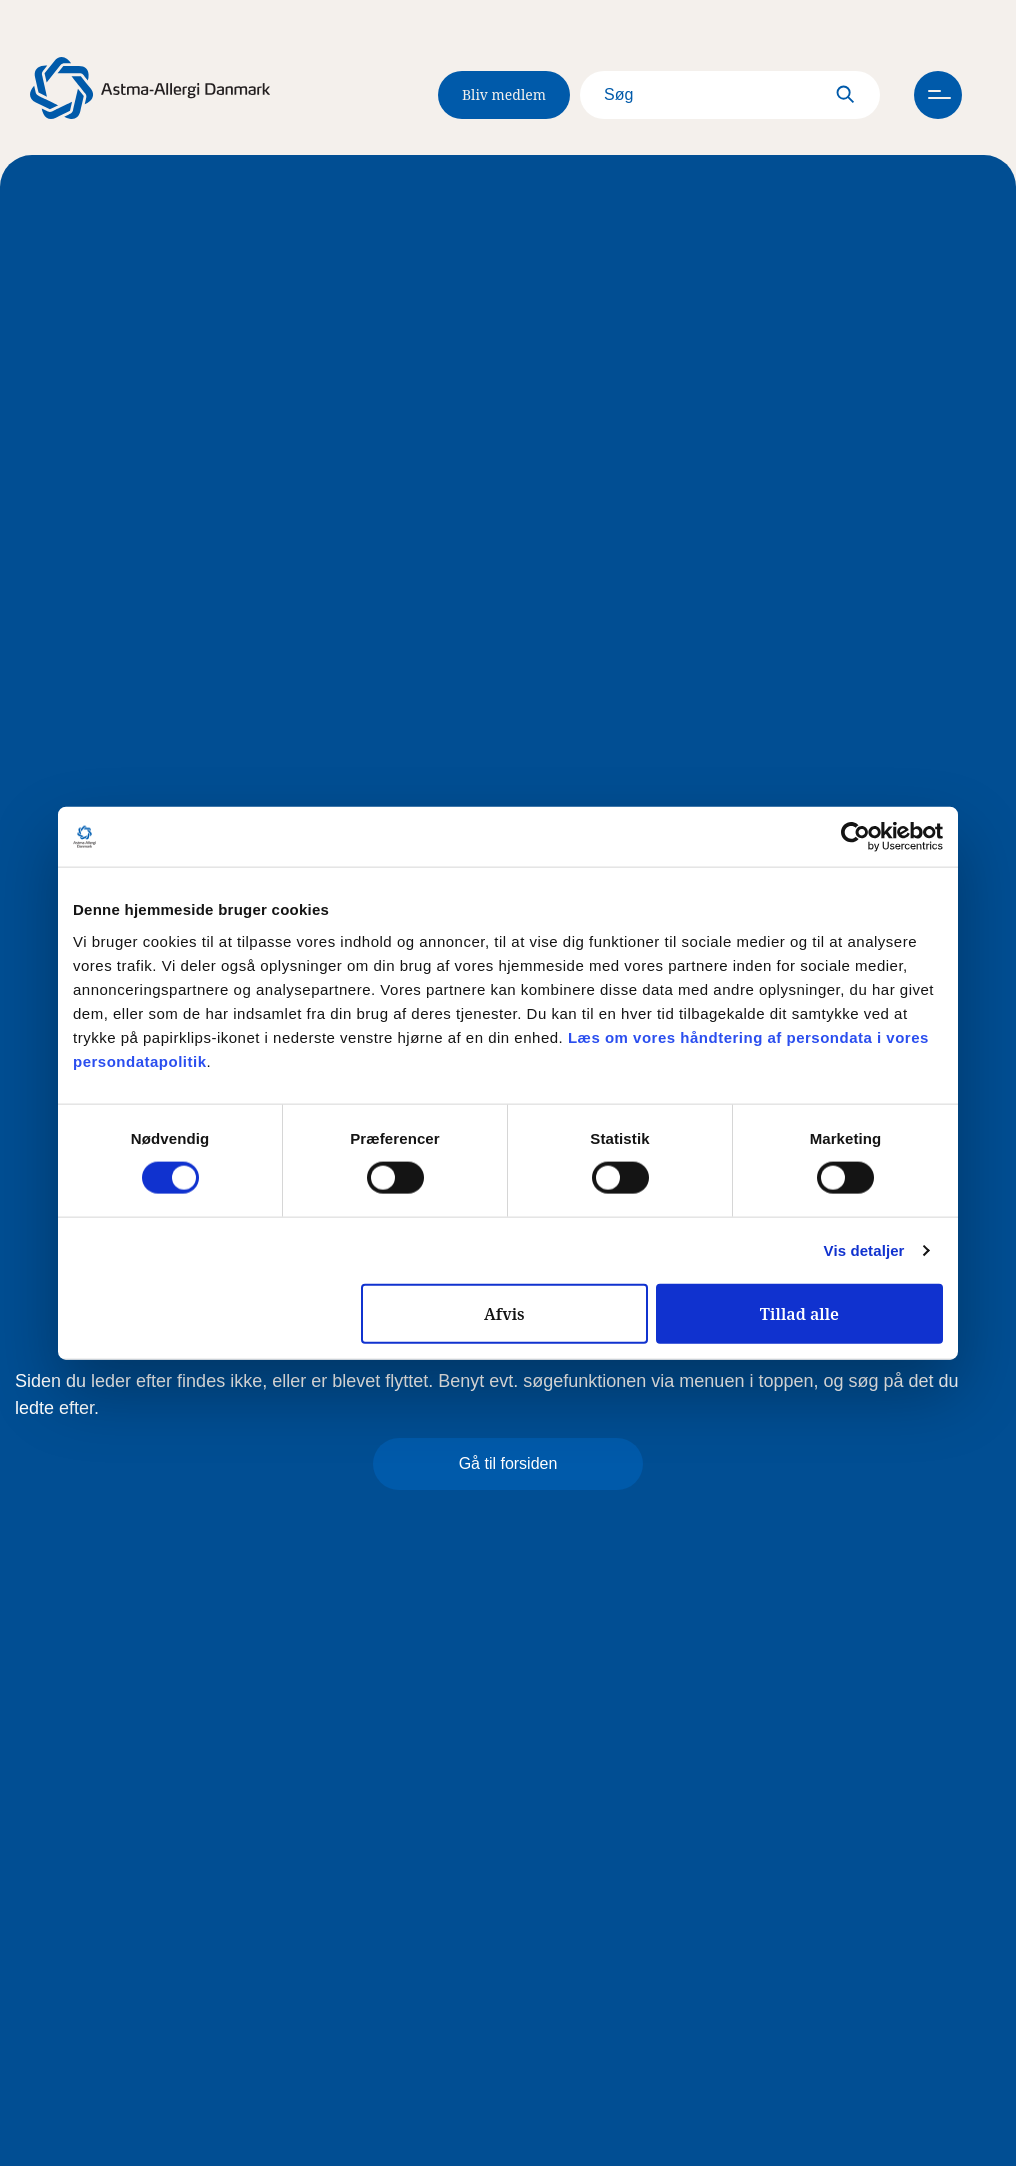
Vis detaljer (864, 1250)
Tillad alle (799, 1313)
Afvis (504, 1313)
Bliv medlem (504, 94)
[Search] (730, 95)
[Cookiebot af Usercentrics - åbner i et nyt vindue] (855, 837)
